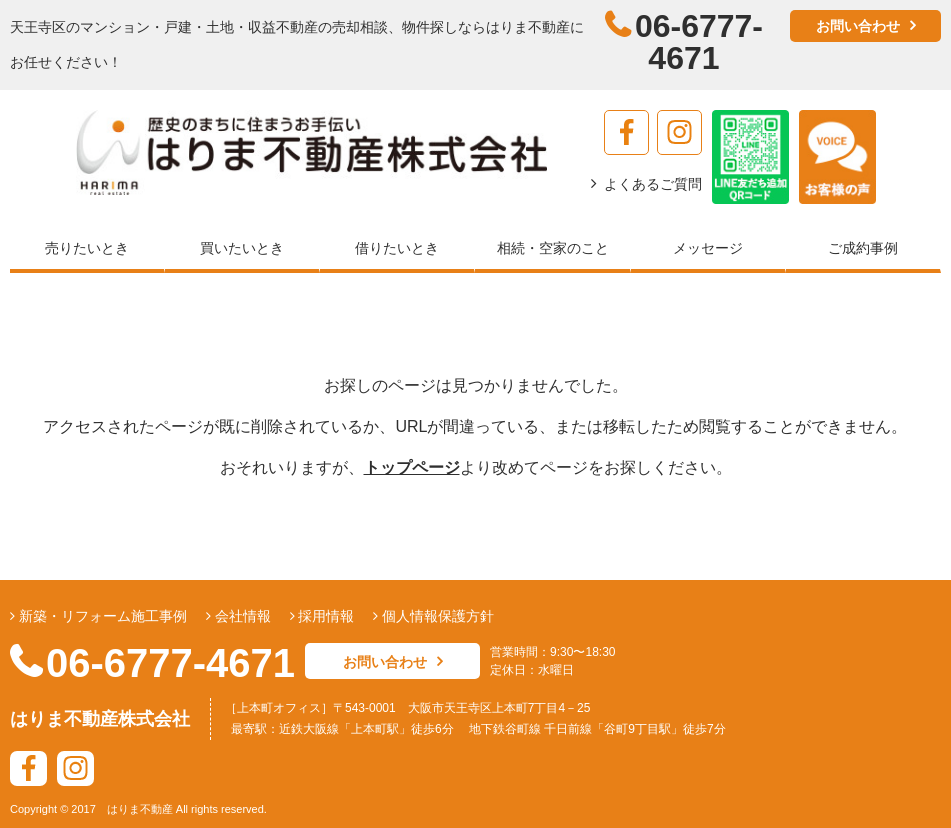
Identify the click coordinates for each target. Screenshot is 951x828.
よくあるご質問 (653, 184)
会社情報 (241, 616)
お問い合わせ (858, 26)
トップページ (412, 467)
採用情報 (325, 616)
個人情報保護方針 (436, 616)
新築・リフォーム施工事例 (101, 616)
